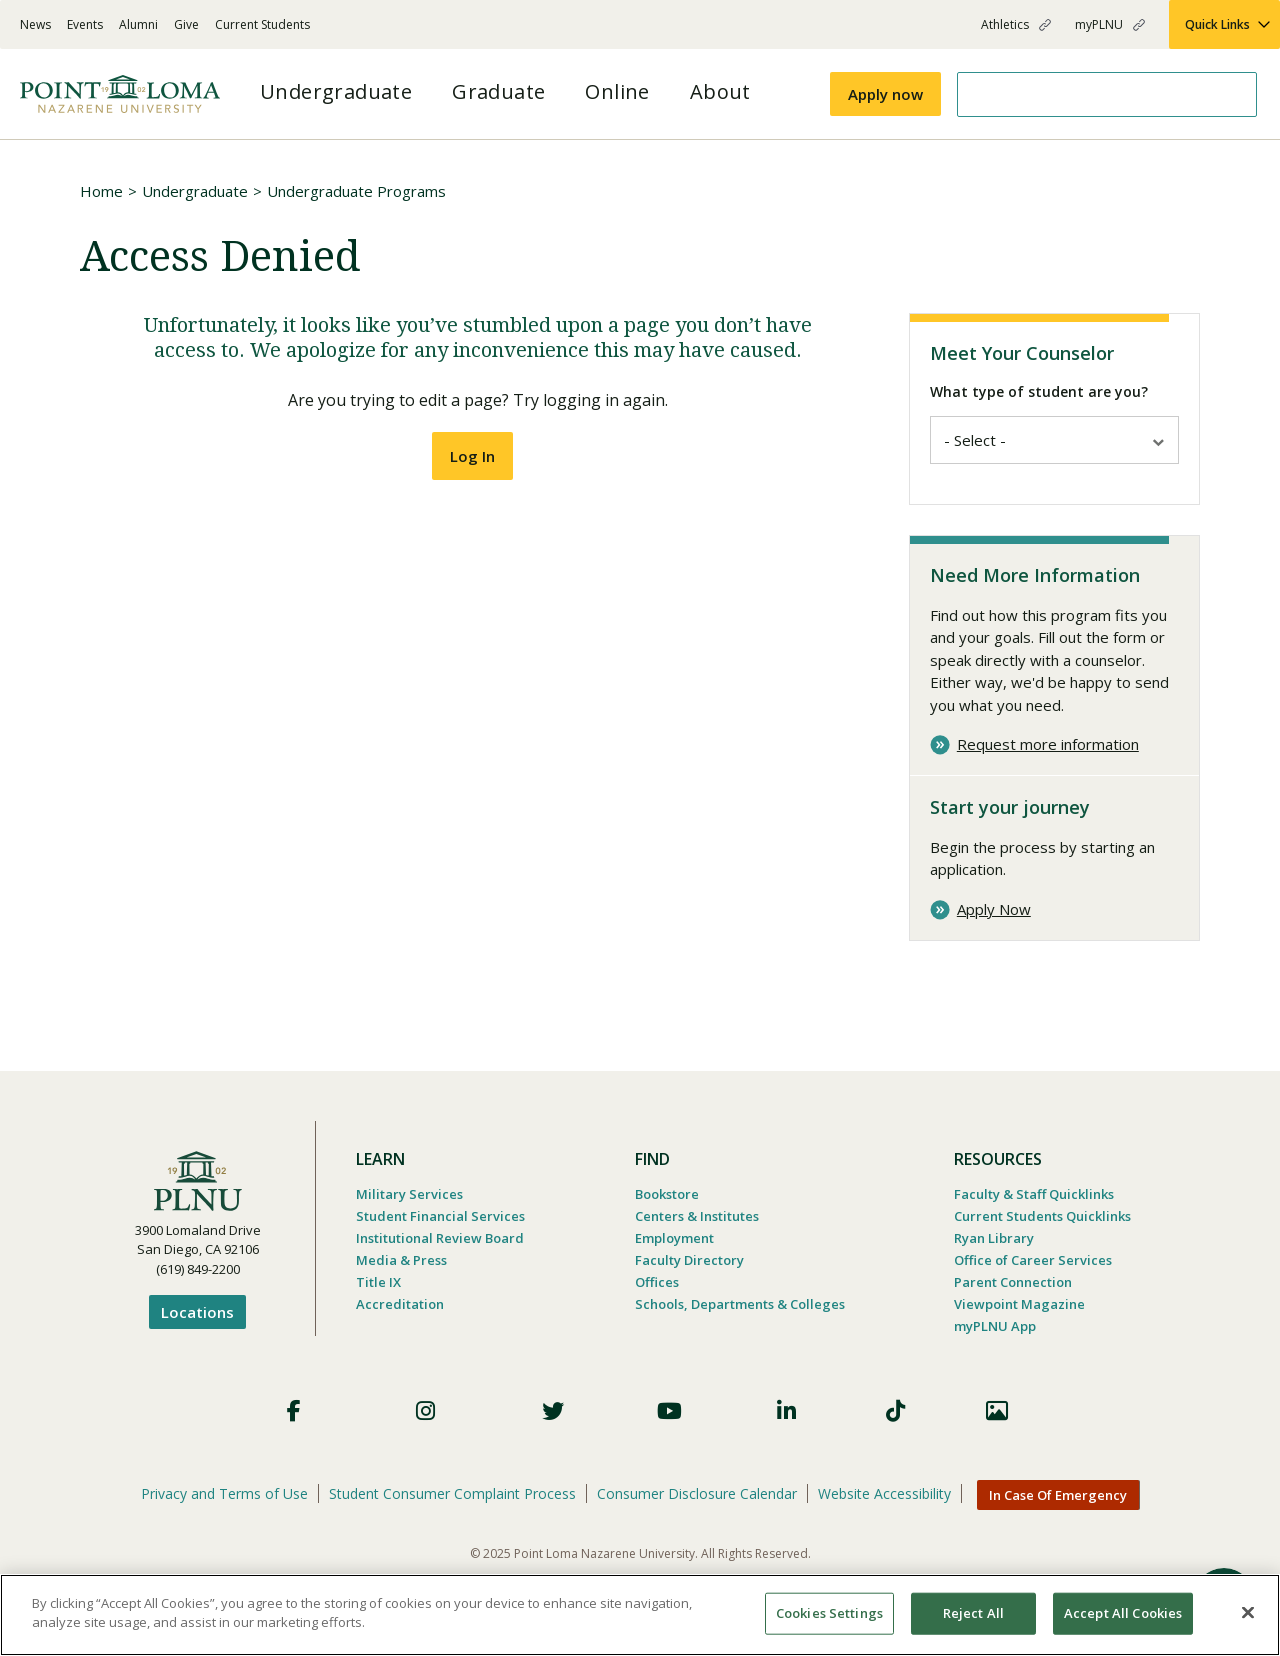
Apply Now (994, 906)
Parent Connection (1013, 1279)
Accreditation (400, 1301)
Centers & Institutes (697, 1213)
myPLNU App (995, 1323)
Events (85, 24)
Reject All (973, 1613)
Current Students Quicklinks (1042, 1213)
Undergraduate (195, 191)
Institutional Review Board (440, 1235)
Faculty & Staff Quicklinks (1034, 1191)
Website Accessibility (884, 1490)
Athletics (1005, 24)
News (35, 24)
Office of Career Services (1033, 1257)
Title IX (378, 1279)
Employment (674, 1235)
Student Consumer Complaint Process (452, 1490)
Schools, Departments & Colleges (740, 1301)
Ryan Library (994, 1235)
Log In (472, 456)
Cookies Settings (829, 1613)
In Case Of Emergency (1058, 1492)
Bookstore (667, 1191)
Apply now (885, 94)
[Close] (1248, 1612)
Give (186, 24)
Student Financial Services (440, 1213)
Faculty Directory (689, 1257)
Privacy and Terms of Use (224, 1490)
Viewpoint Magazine (1019, 1301)
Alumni (138, 24)
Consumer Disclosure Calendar (697, 1490)
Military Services (409, 1191)
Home (101, 191)
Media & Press (401, 1257)
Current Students (262, 24)
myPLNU (1099, 24)
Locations (197, 1309)
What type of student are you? (1039, 391)
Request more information (1048, 741)
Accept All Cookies (1123, 1613)
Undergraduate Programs (356, 191)
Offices (657, 1279)
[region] (640, 1615)
